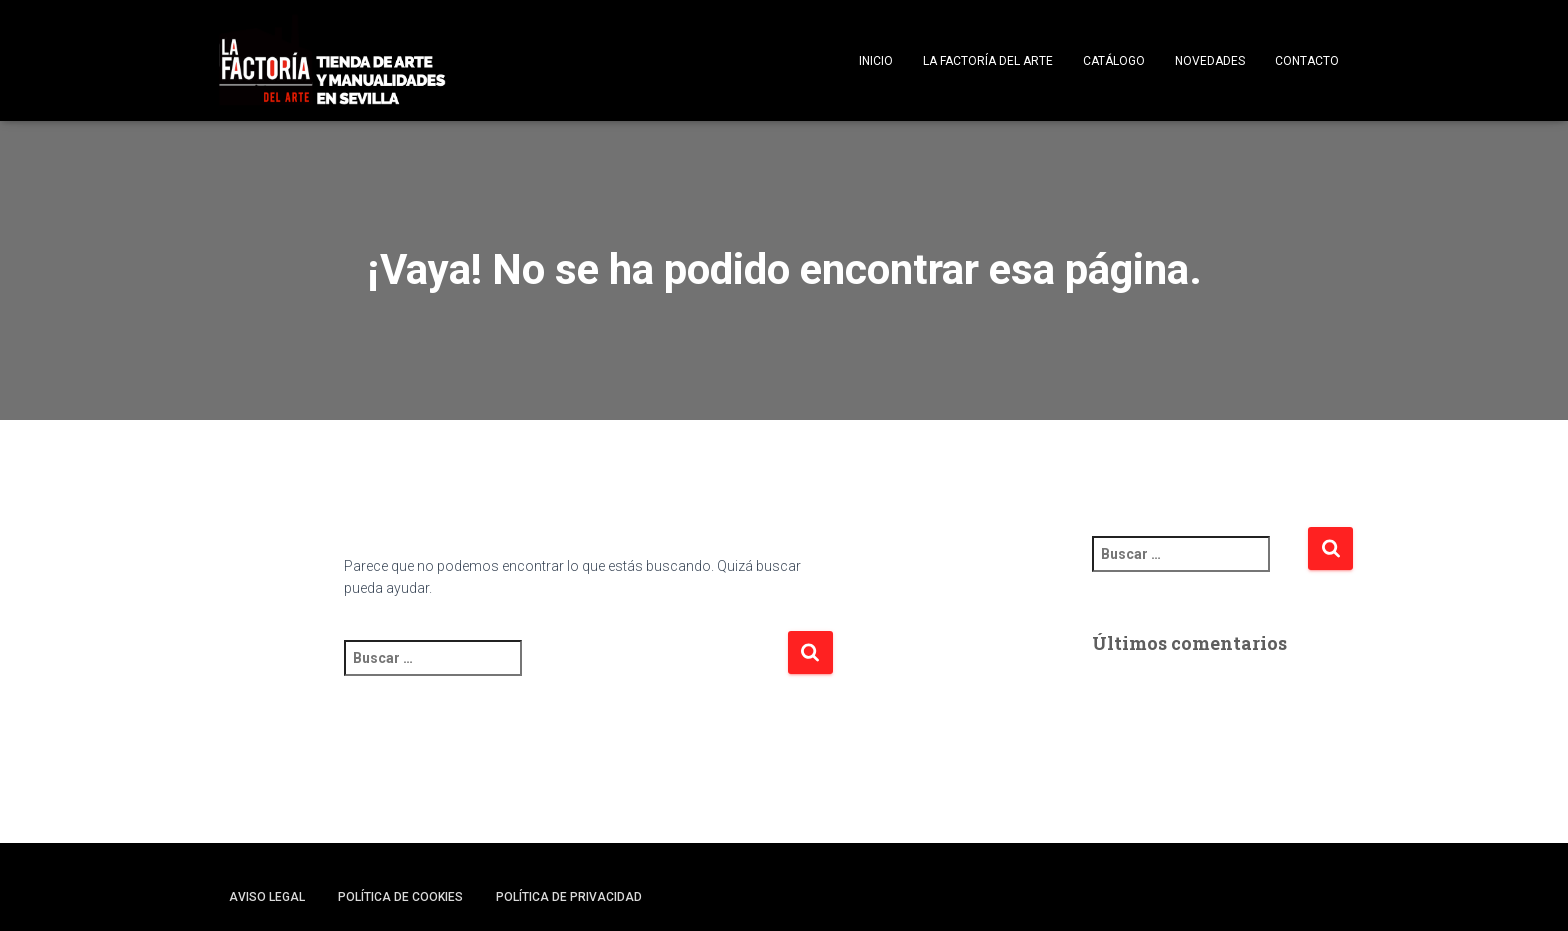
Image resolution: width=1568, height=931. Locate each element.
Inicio (876, 61)
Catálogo (1114, 61)
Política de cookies (400, 897)
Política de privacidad (569, 897)
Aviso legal (267, 897)
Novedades (1210, 61)
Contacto (1307, 61)
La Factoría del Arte (988, 61)
